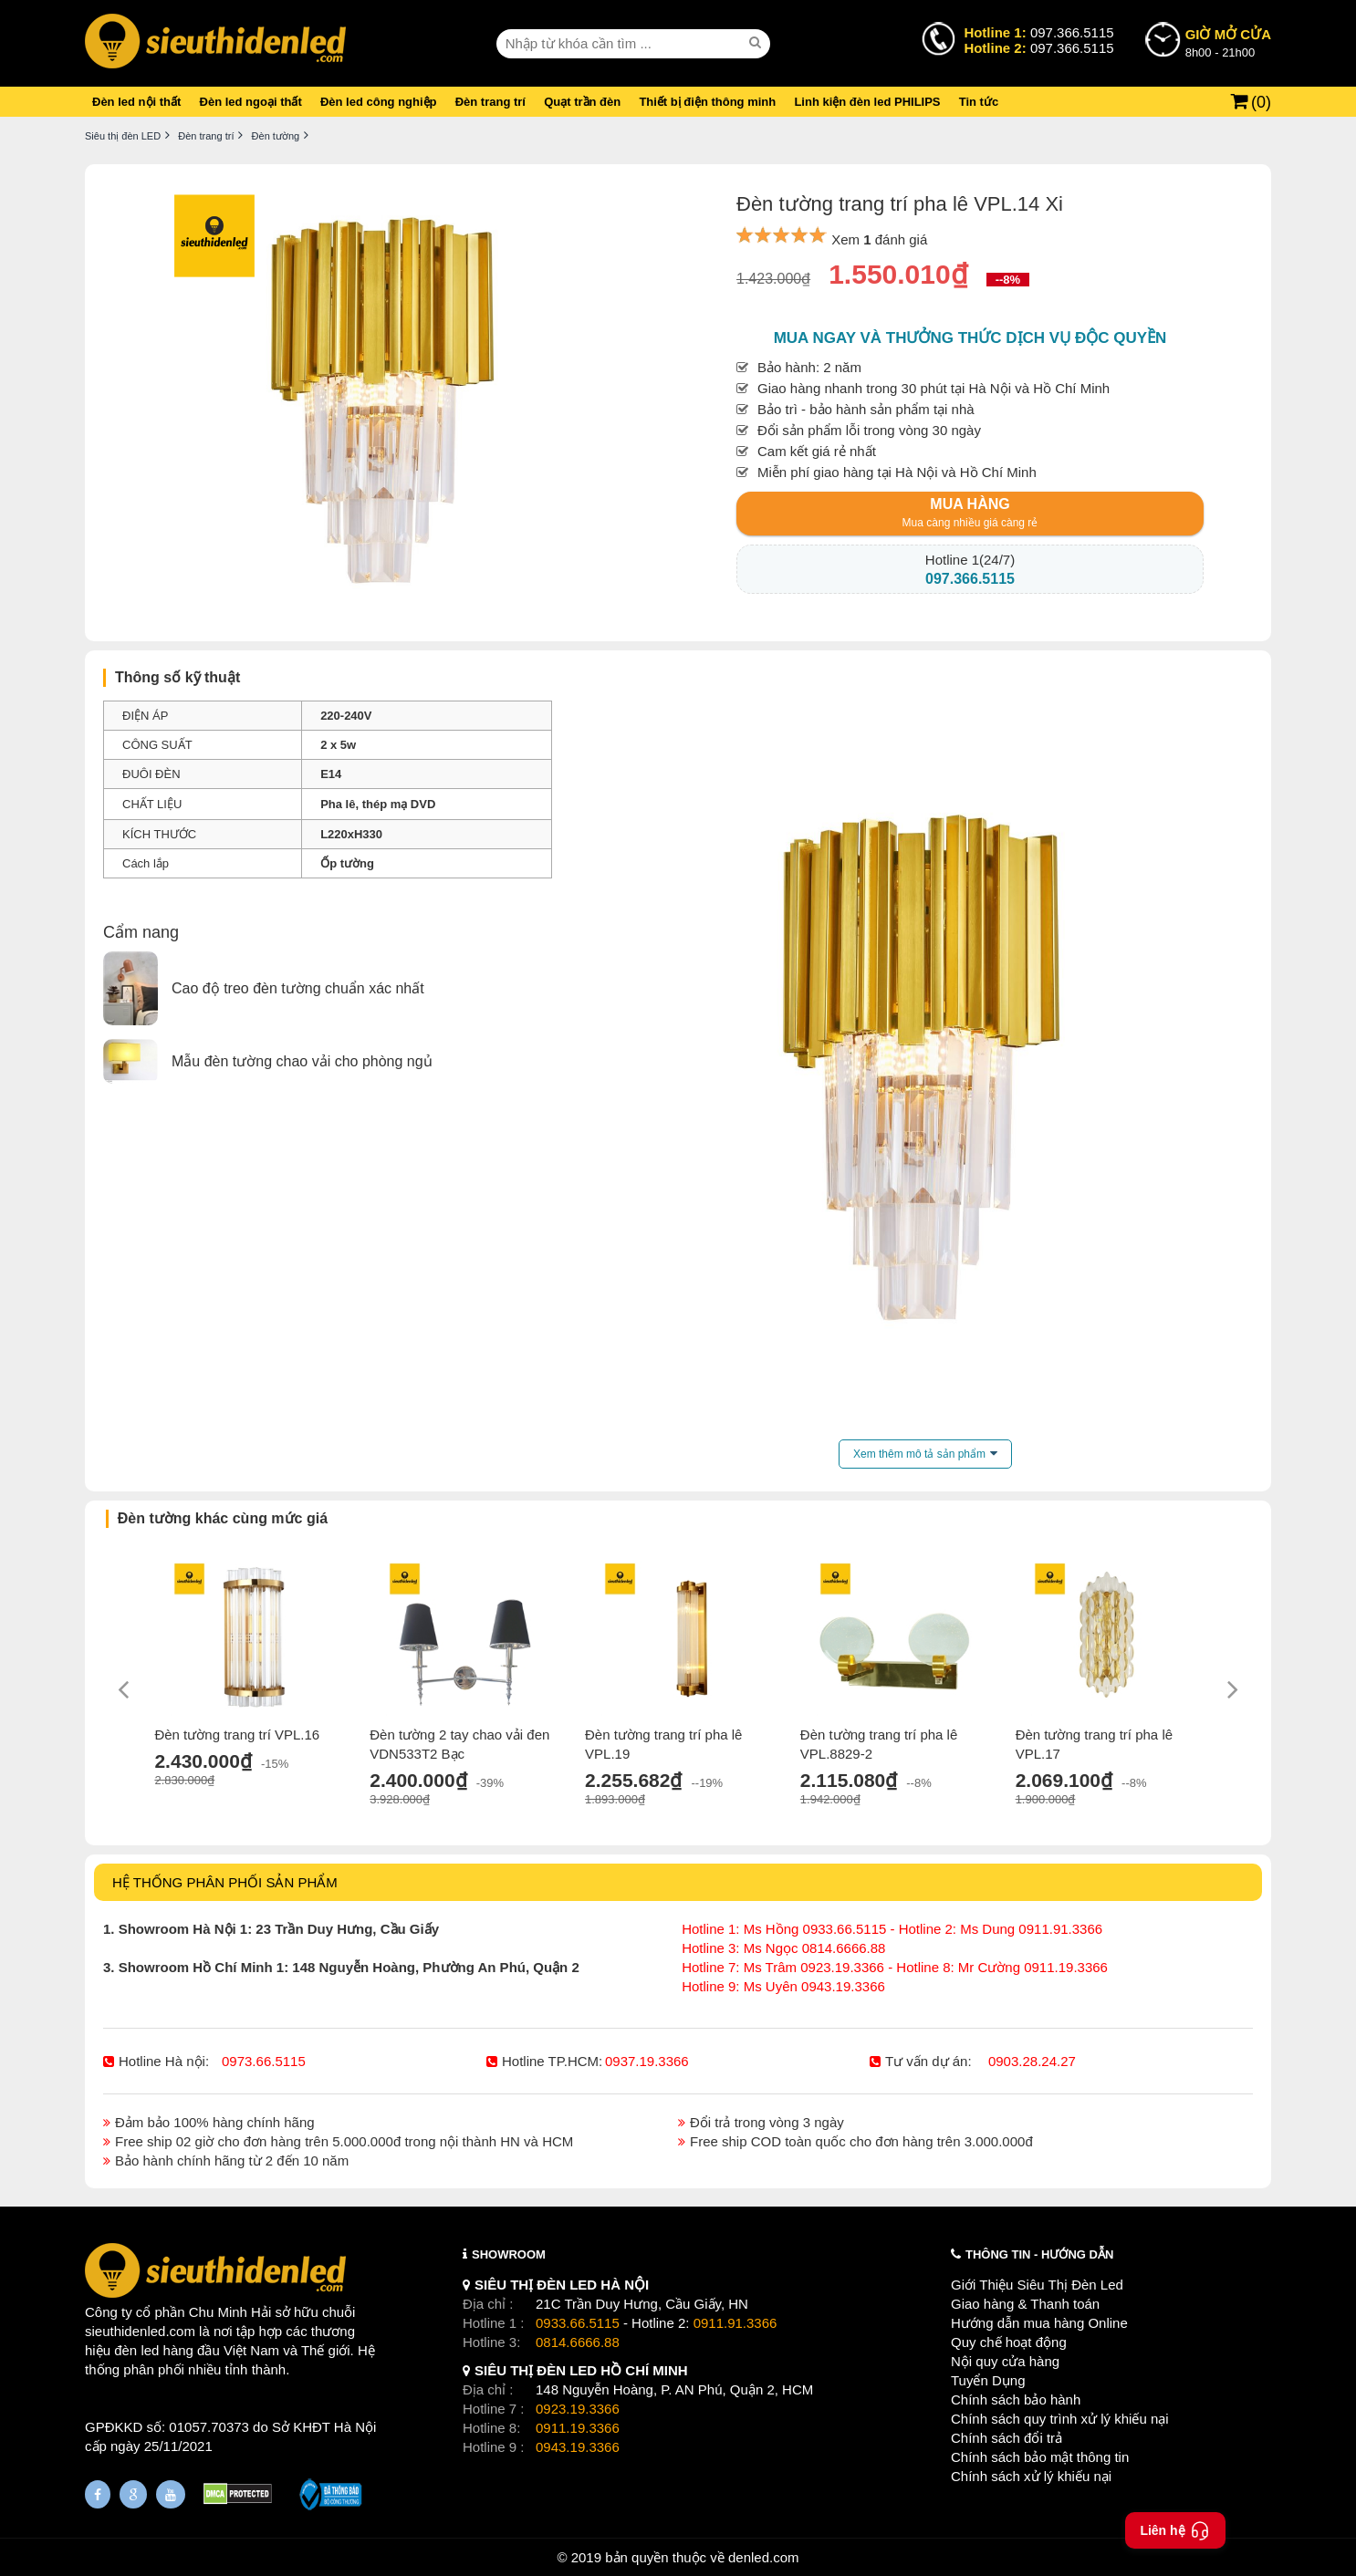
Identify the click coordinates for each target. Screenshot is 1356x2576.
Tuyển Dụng (988, 2380)
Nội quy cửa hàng (1005, 2361)
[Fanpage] (97, 2494)
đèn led (136, 2350)
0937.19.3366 (647, 2061)
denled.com (763, 2557)
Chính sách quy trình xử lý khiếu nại (1060, 2418)
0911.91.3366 (735, 2323)
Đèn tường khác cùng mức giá (223, 1518)
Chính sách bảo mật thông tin (1040, 2457)
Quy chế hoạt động (1009, 2342)
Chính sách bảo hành (1015, 2399)
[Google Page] (133, 2494)
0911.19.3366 (578, 2428)
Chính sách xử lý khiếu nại (1031, 2476)
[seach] (757, 43)
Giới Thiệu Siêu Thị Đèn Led (1037, 2284)
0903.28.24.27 (1032, 2061)
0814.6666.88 (578, 2342)
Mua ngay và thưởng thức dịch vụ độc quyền (970, 338)
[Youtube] (170, 2494)
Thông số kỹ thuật (177, 677)
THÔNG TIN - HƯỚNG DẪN (1039, 2254)
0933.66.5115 (578, 2323)
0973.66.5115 (264, 2061)
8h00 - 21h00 (1228, 42)
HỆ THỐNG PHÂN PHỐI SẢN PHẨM (225, 1882)
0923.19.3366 (578, 2408)
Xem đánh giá (879, 239)
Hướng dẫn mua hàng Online (1039, 2323)
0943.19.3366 (578, 2447)
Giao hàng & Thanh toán (1025, 2303)
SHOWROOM (509, 2254)
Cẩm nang (141, 932)
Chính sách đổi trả (1006, 2438)
